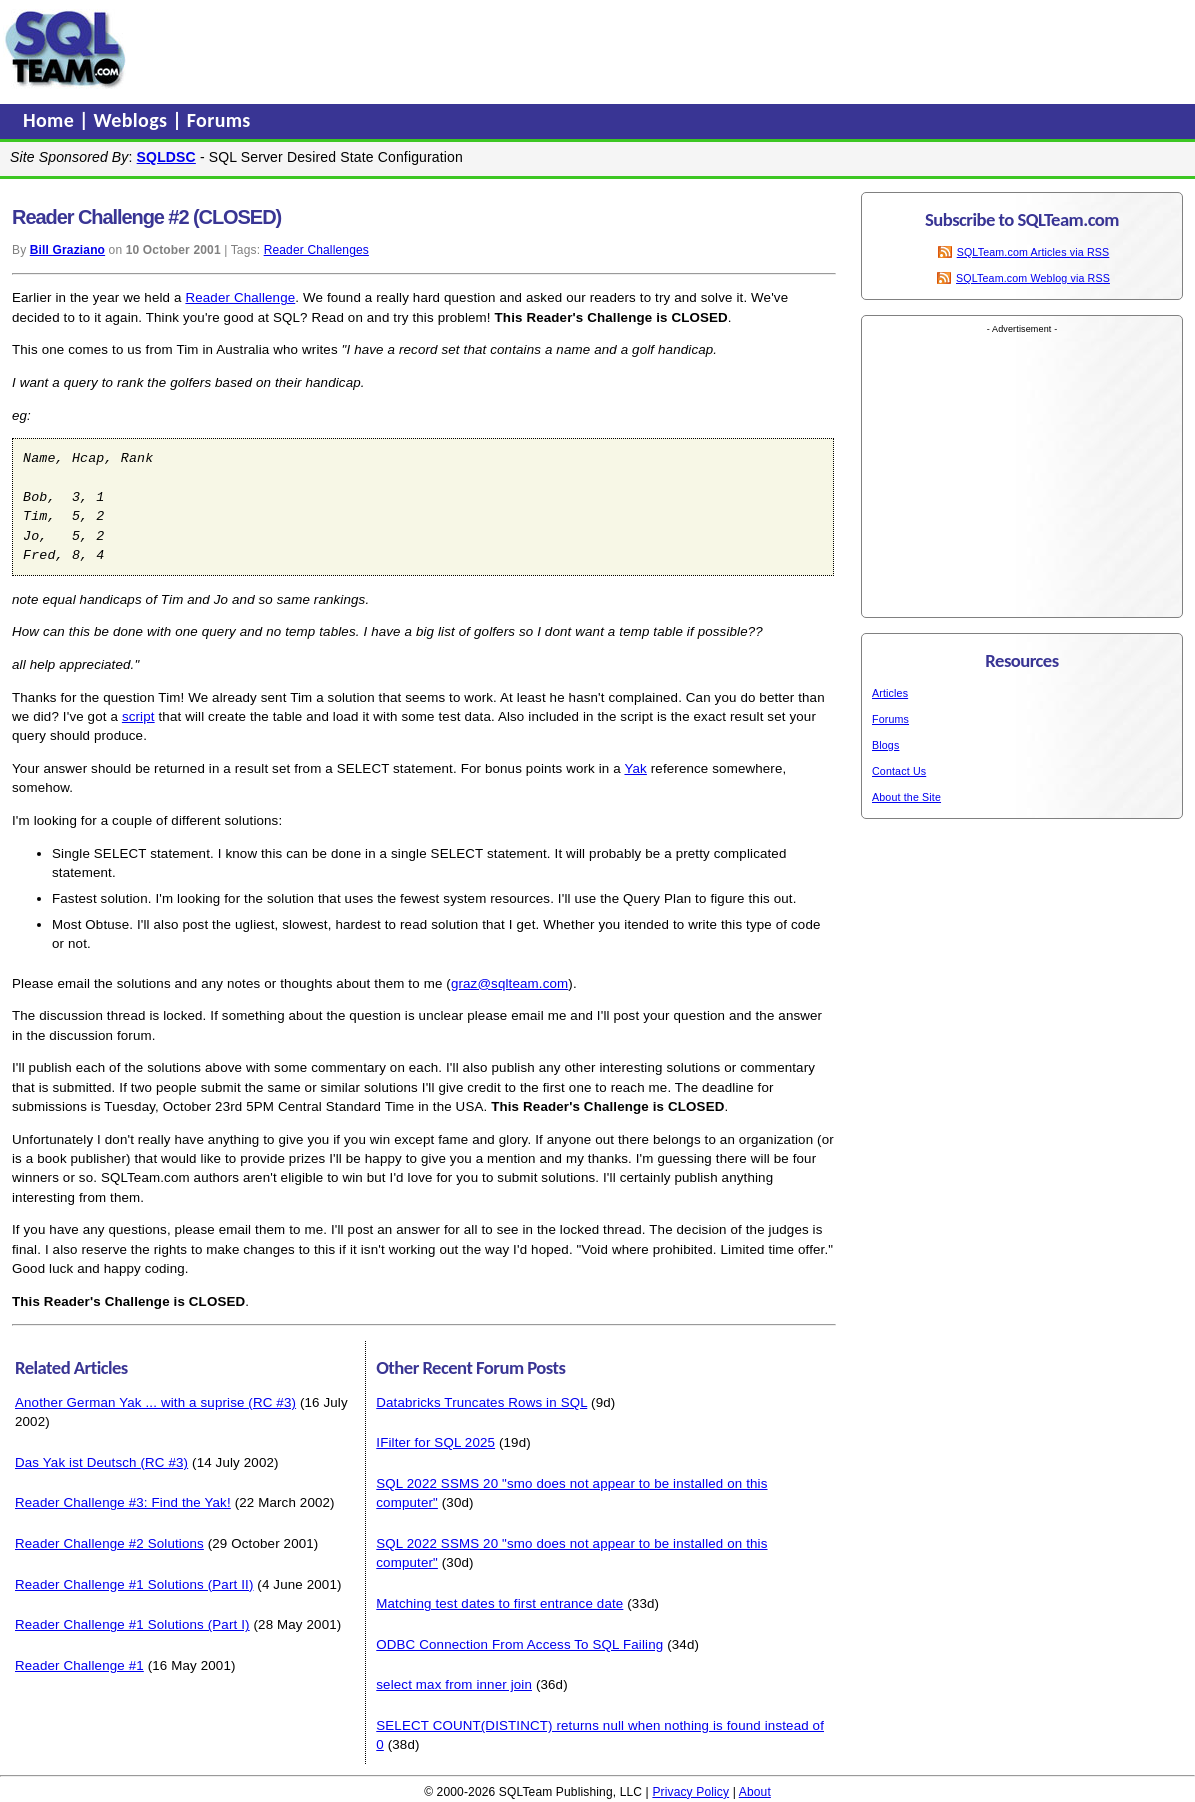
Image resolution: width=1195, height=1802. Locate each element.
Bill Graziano (67, 250)
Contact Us (899, 771)
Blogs (885, 745)
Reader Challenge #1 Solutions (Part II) (134, 1584)
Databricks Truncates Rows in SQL (481, 1402)
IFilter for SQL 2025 (435, 1442)
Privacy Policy (690, 1792)
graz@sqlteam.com (509, 983)
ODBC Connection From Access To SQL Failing (519, 1644)
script (138, 716)
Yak (635, 768)
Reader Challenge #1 (79, 1665)
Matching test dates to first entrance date (499, 1603)
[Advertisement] (513, 49)
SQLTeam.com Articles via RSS (1033, 252)
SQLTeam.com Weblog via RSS (1033, 278)
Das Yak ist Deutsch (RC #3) (101, 1462)
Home (51, 120)
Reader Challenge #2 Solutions (109, 1543)
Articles (890, 693)
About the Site (906, 797)
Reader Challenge (240, 297)
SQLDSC (166, 157)
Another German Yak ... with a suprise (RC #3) (155, 1402)
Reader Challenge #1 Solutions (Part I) (132, 1624)
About (755, 1792)
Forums (219, 120)
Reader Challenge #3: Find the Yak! (123, 1502)
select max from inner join (454, 1684)
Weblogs (133, 120)
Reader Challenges (316, 250)
